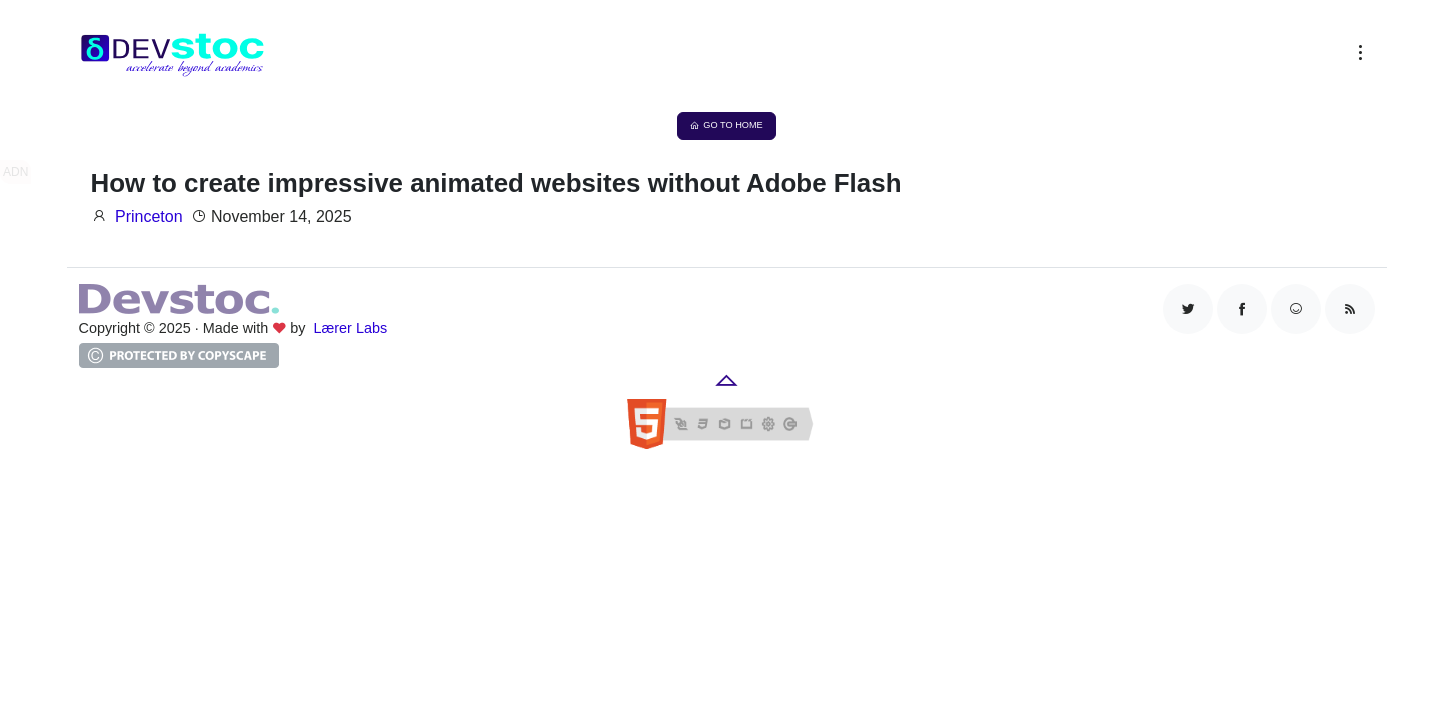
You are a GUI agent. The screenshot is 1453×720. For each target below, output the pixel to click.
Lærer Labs (351, 328)
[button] (1356, 57)
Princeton (149, 216)
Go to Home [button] (726, 125)
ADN (15, 172)
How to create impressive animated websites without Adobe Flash (496, 183)
